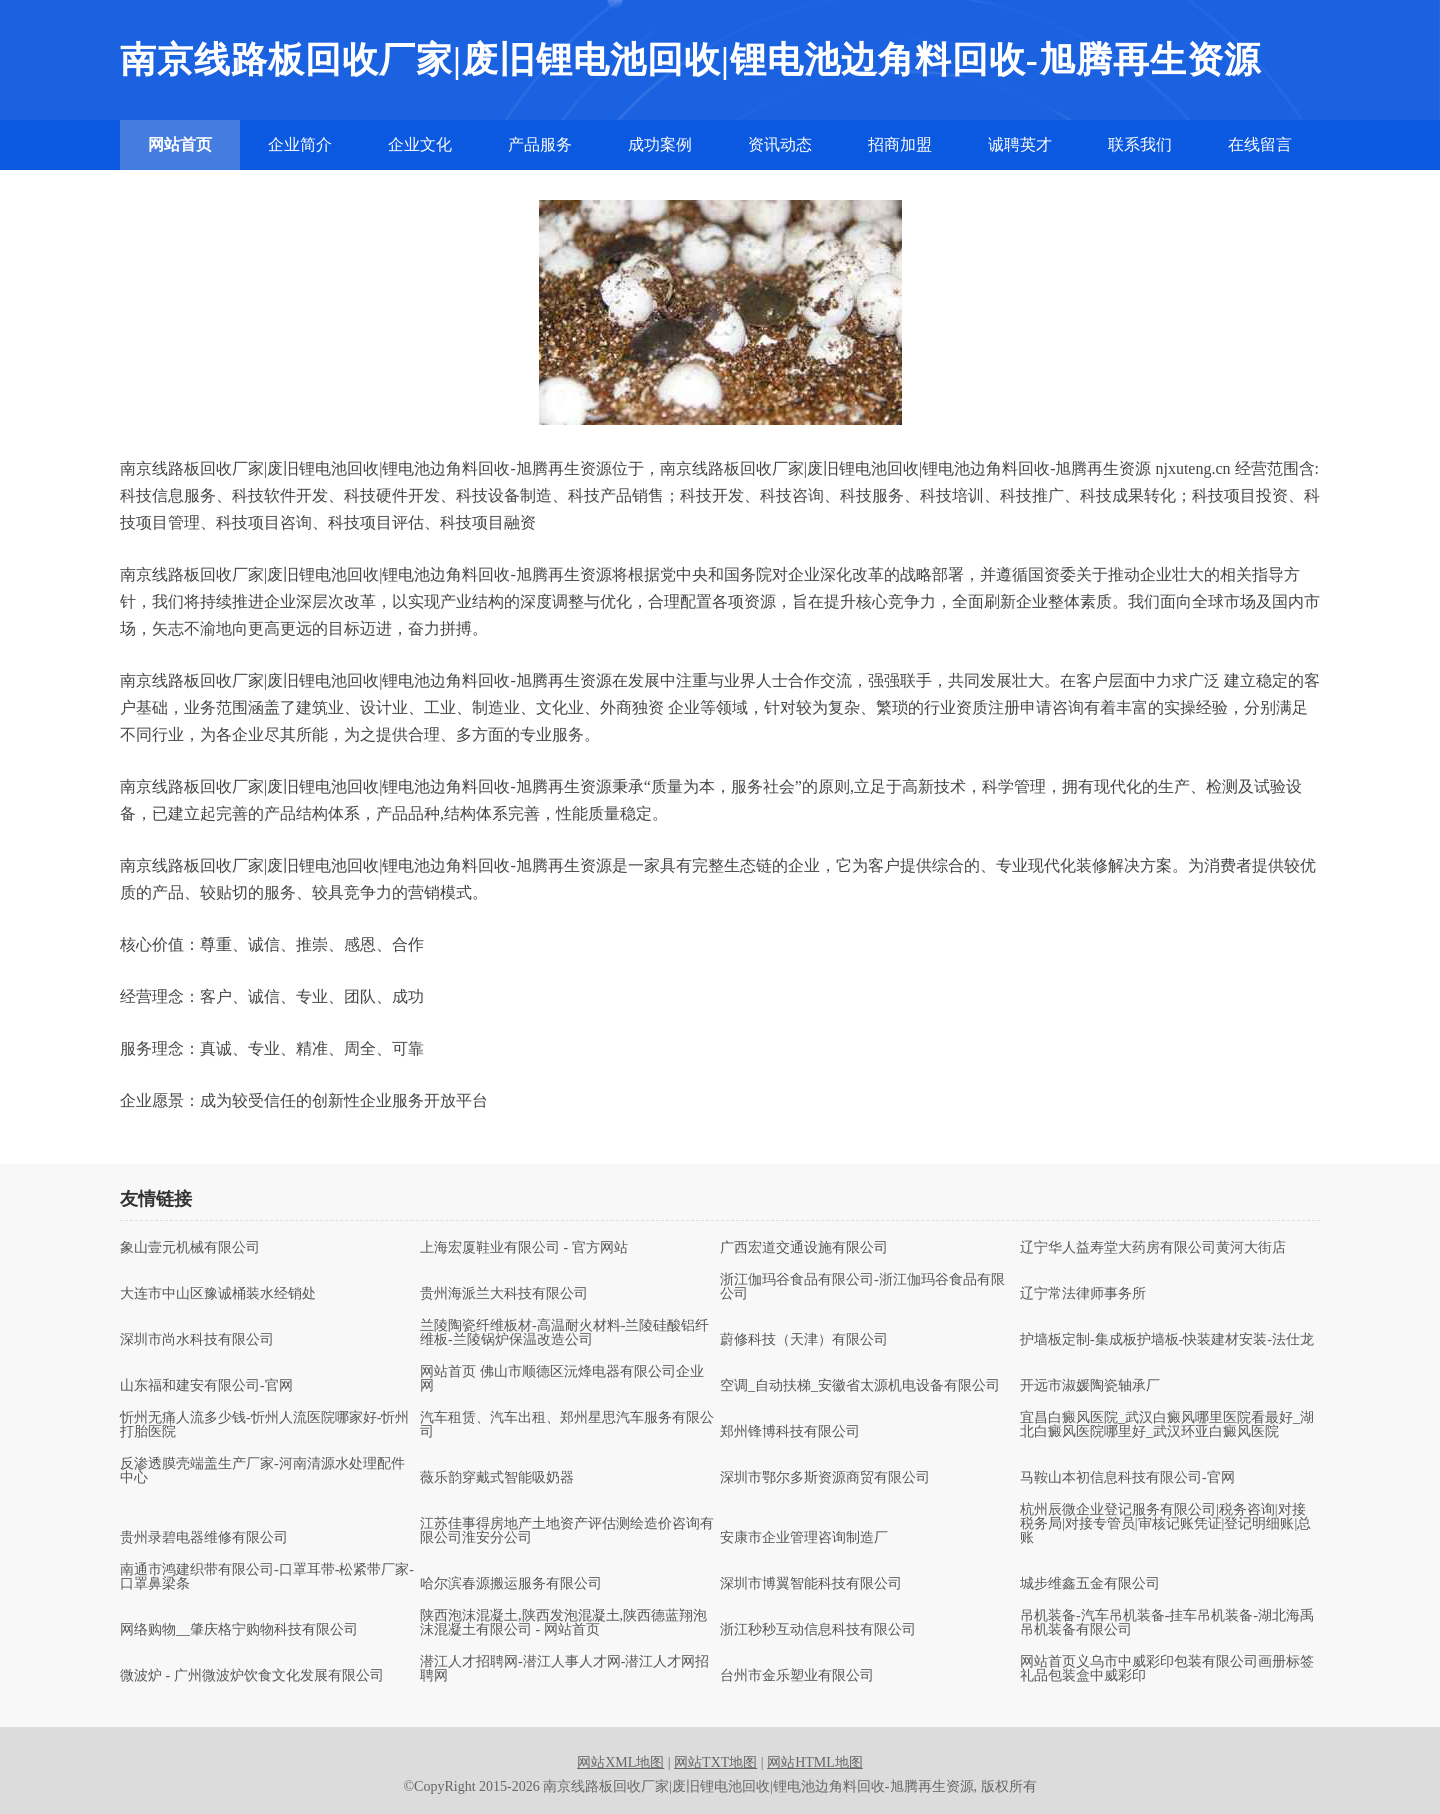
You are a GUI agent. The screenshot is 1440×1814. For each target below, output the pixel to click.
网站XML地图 (620, 1762)
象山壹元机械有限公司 (190, 1248)
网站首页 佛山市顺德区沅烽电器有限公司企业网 (562, 1379)
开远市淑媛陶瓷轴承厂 (1090, 1386)
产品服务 (540, 144)
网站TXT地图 (715, 1762)
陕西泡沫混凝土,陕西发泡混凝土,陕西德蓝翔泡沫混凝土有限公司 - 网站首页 (563, 1623)
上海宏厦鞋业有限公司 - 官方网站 (524, 1248)
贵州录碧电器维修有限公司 (204, 1538)
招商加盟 (900, 144)
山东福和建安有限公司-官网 (206, 1386)
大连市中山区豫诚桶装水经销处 (218, 1294)
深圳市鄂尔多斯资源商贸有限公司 (825, 1478)
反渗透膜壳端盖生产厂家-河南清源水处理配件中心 (262, 1471)
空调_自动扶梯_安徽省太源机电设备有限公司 (860, 1386)
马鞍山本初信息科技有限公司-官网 (1127, 1478)
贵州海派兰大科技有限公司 (504, 1294)
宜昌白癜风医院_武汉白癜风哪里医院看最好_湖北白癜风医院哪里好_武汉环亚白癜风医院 (1167, 1425)
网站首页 (180, 144)
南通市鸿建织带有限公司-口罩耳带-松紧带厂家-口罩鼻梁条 (267, 1577)
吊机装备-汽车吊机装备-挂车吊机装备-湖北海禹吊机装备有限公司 (1167, 1623)
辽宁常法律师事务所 (1083, 1294)
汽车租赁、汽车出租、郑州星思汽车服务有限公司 (567, 1425)
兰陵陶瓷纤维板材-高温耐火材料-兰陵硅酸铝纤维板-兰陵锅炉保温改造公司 (564, 1333)
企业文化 (420, 144)
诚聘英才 (1020, 144)
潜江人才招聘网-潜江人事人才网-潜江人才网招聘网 (564, 1669)
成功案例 (660, 144)
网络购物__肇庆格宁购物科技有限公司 (239, 1630)
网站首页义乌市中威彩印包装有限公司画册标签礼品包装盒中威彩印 (1167, 1669)
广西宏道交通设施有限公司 (804, 1248)
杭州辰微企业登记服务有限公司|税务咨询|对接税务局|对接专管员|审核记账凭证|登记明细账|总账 (1165, 1524)
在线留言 (1260, 144)
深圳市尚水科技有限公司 (197, 1340)
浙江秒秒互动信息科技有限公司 (818, 1630)
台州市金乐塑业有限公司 (797, 1676)
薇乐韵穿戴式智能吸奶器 (497, 1478)
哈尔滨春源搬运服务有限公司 (511, 1584)
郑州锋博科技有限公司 (790, 1432)
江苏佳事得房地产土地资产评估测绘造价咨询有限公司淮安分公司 (567, 1531)
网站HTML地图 (815, 1762)
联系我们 (1140, 144)
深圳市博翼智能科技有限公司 (811, 1584)
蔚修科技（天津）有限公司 (804, 1340)
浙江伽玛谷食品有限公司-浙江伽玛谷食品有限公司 (862, 1287)
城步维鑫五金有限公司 (1090, 1584)
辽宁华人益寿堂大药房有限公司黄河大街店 (1153, 1248)
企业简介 (300, 144)
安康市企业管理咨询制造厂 (804, 1538)
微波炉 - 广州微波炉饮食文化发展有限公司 (252, 1676)
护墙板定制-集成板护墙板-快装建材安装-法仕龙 (1167, 1340)
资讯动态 (780, 144)
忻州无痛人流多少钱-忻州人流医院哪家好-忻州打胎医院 (264, 1425)
